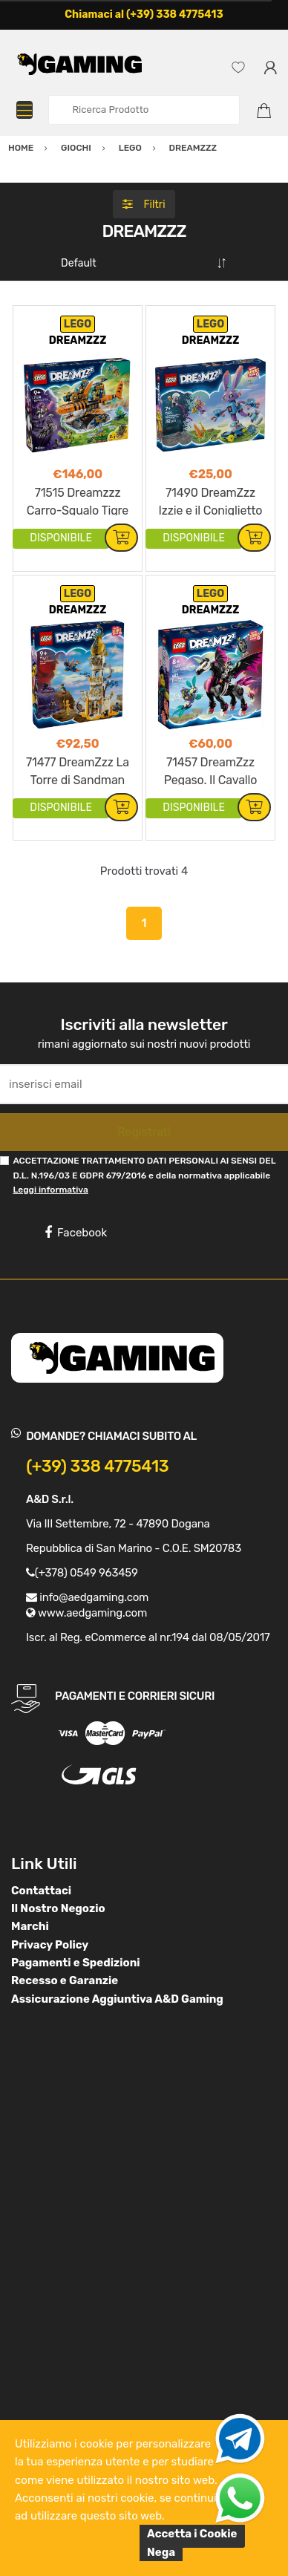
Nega (161, 2552)
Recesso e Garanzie (64, 1980)
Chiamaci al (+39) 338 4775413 (144, 14)
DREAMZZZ (78, 340)
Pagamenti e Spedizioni (75, 1962)
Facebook (76, 1232)
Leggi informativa (50, 1189)
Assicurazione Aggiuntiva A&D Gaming (117, 1999)
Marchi (30, 1926)
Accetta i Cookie (192, 2533)
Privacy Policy (49, 1944)
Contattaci (41, 1890)
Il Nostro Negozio (58, 1908)
